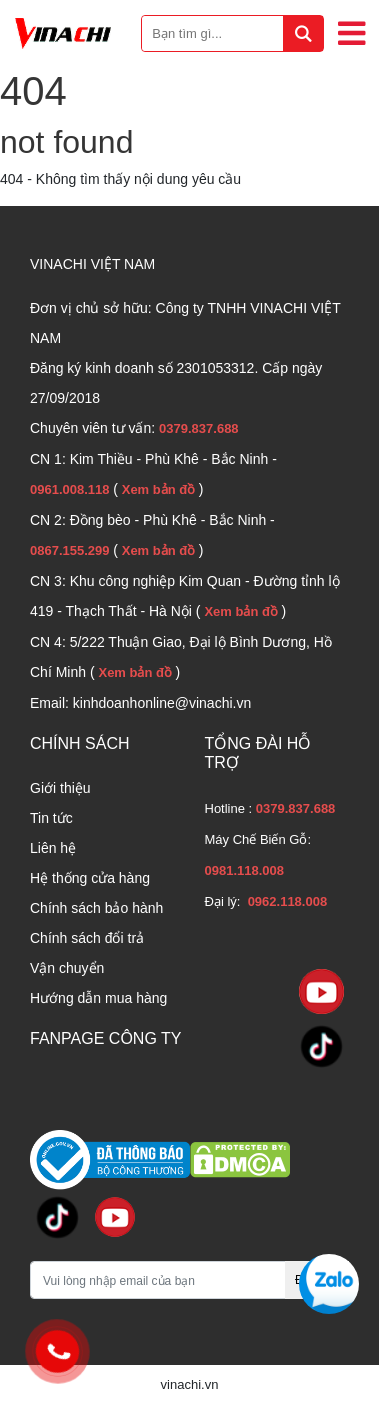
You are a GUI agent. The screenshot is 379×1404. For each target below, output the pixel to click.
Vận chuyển (67, 968)
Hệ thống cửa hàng (90, 878)
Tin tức (51, 818)
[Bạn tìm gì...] (232, 33)
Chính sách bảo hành (96, 908)
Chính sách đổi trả (87, 938)
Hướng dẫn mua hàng (98, 998)
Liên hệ (53, 848)
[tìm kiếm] (303, 33)
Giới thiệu (60, 788)
